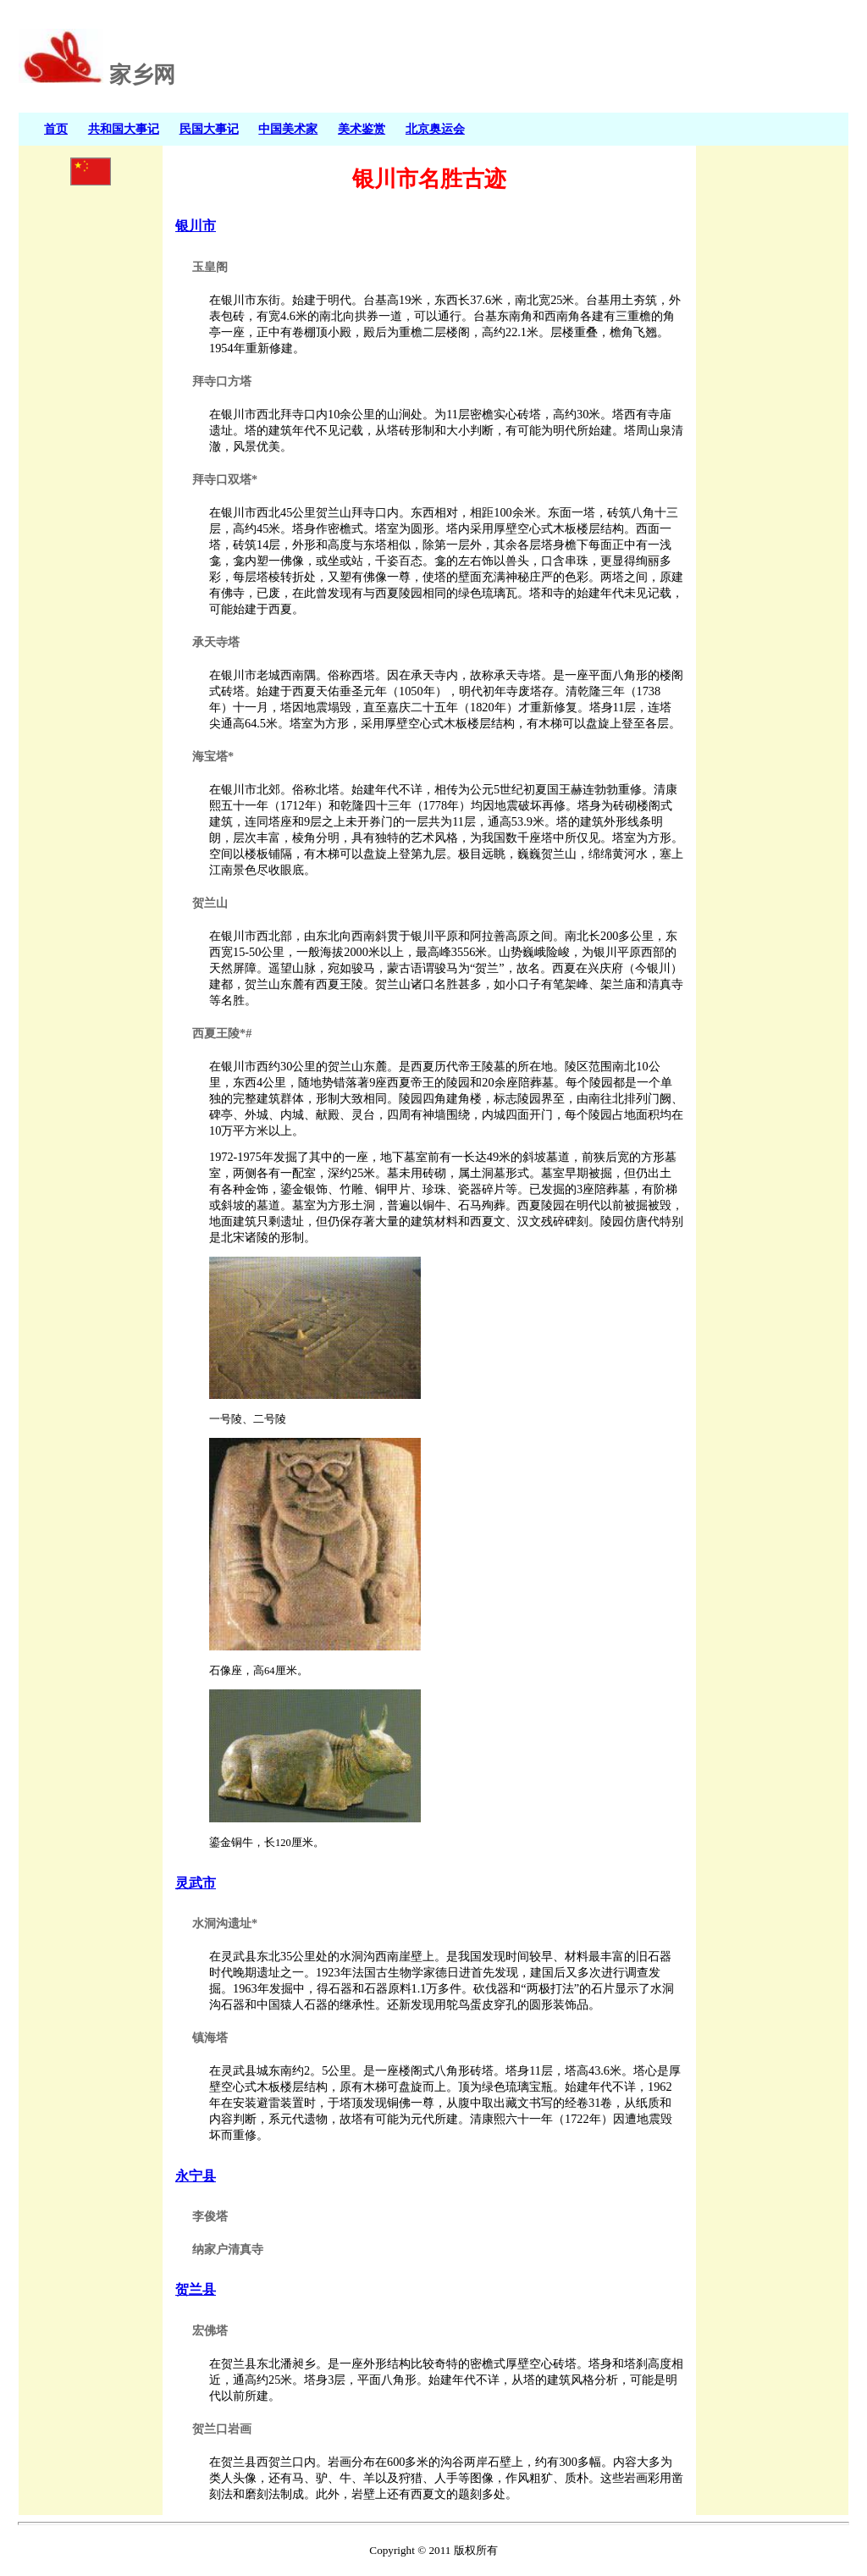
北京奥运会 (435, 128)
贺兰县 (195, 2289)
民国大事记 (209, 128)
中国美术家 (288, 128)
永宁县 (195, 2176)
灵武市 (195, 1883)
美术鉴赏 (361, 128)
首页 (56, 128)
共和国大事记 (123, 128)
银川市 (195, 226)
